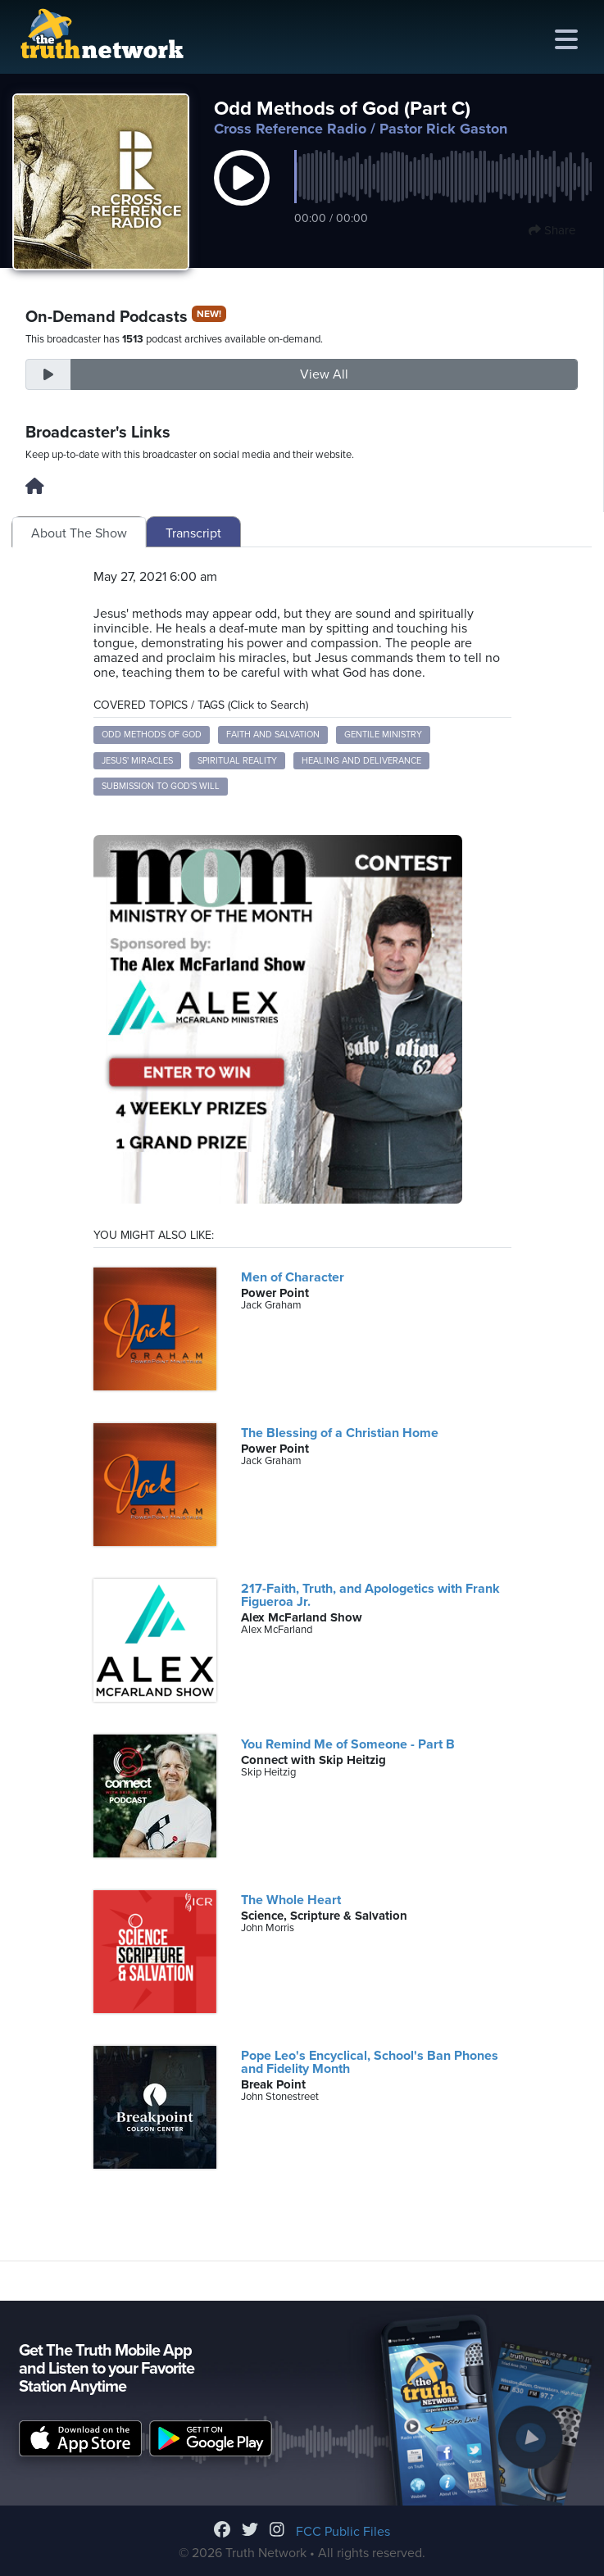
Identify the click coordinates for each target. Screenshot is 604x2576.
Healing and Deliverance (361, 760)
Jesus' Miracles (137, 760)
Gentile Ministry (383, 734)
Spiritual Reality (237, 760)
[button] (242, 195)
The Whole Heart (291, 1900)
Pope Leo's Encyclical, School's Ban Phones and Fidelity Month (369, 2062)
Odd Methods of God (152, 734)
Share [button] (552, 230)
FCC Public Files (343, 2532)
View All (324, 374)
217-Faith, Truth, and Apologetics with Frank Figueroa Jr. (370, 1595)
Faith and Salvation (273, 734)
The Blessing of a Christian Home (339, 1433)
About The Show (79, 533)
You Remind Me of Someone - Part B (348, 1744)
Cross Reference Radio (290, 129)
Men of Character (292, 1277)
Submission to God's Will (161, 786)
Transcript (193, 533)
